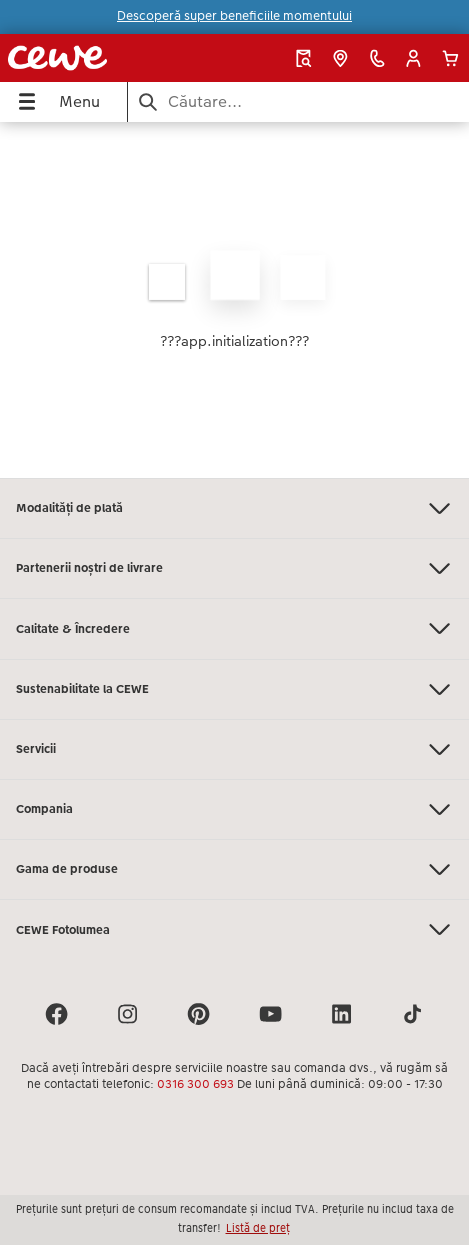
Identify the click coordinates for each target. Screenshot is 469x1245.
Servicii (234, 749)
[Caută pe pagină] (298, 101)
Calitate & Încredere (234, 628)
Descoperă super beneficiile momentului (234, 16)
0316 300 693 (195, 1084)
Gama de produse (234, 869)
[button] (413, 58)
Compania (234, 809)
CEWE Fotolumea (234, 929)
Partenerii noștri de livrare (234, 568)
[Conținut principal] (234, 300)
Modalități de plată (234, 508)
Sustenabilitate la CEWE (234, 689)
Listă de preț (258, 1228)
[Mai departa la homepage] (90, 58)
